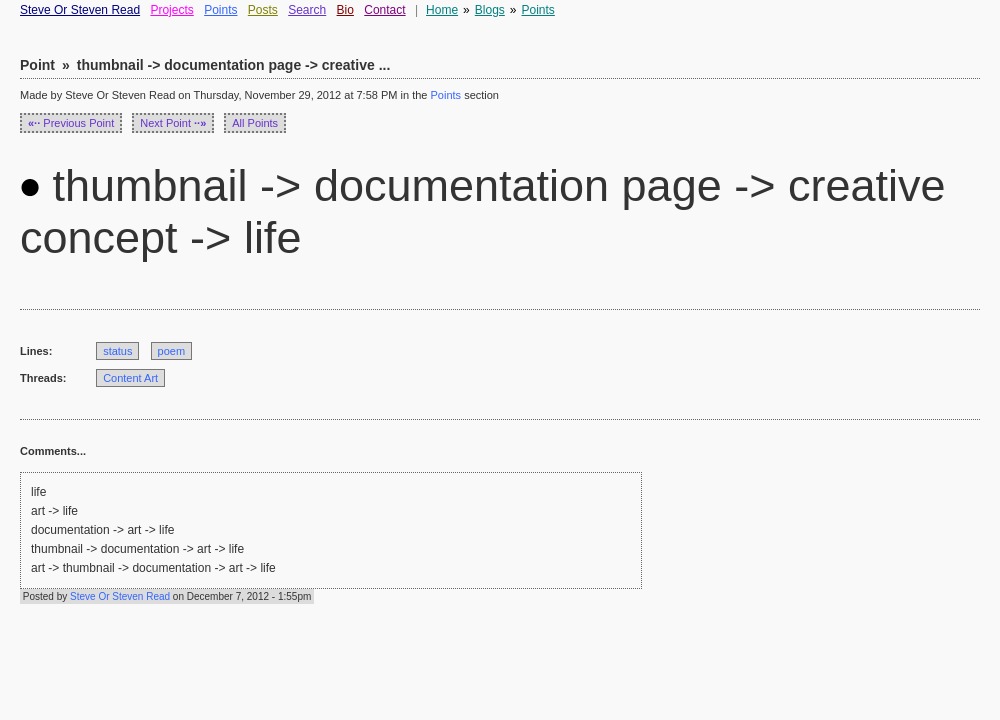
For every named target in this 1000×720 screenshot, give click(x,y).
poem (172, 351)
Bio (345, 10)
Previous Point (71, 123)
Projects (171, 10)
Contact (384, 10)
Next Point (173, 123)
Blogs (490, 10)
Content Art (130, 378)
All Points (255, 123)
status (117, 351)
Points (220, 10)
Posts (263, 10)
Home (442, 10)
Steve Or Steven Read (80, 10)
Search (307, 10)
